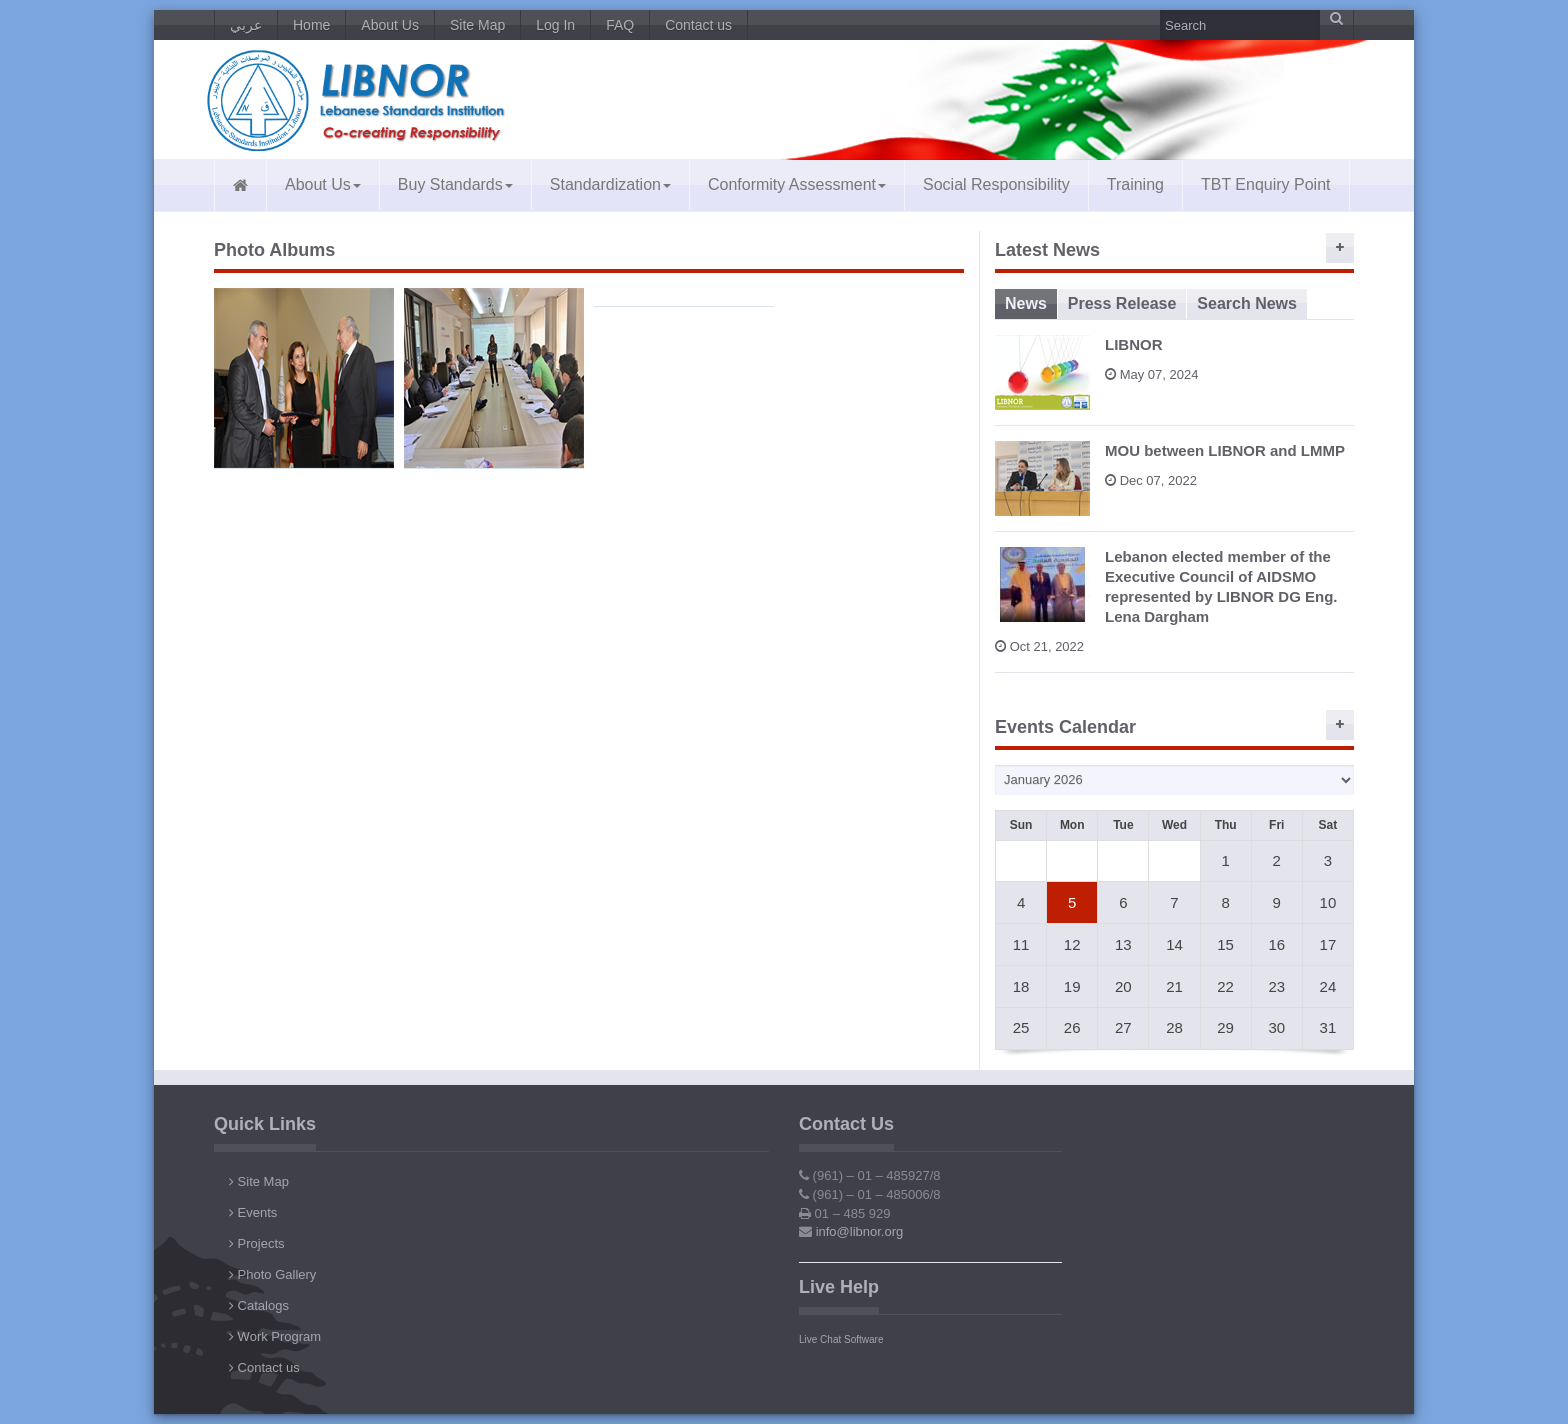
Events (253, 1212)
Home (311, 25)
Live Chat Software (841, 1339)
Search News (1247, 303)
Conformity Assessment (797, 184)
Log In (555, 25)
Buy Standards (455, 184)
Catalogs (259, 1305)
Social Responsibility (996, 184)
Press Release (1122, 303)
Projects (257, 1243)
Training (1135, 184)
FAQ (620, 25)
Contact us (698, 25)
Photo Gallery (272, 1274)
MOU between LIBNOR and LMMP (1225, 450)
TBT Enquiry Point (1266, 184)
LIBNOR (1134, 344)
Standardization (610, 184)
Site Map (477, 25)
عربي (246, 25)
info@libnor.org (860, 1231)
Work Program (275, 1336)
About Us (390, 25)
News (1026, 303)
